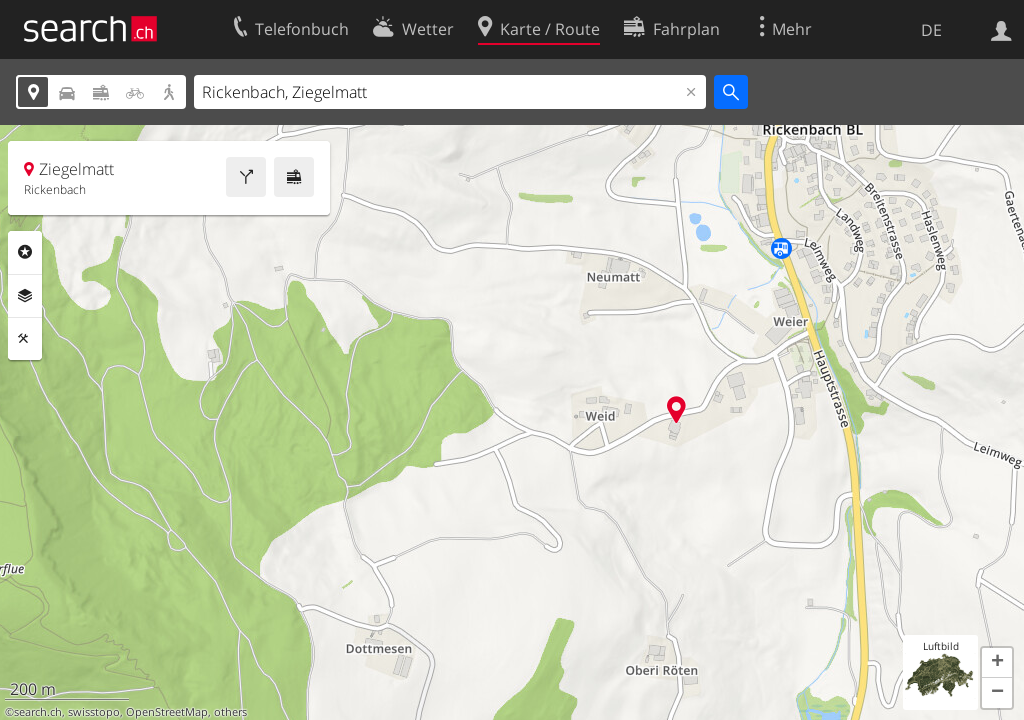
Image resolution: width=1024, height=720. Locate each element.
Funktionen (25, 339)
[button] (997, 663)
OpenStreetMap (167, 712)
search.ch (38, 712)
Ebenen (25, 296)
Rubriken (25, 252)
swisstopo (94, 712)
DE (931, 30)
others (230, 712)
